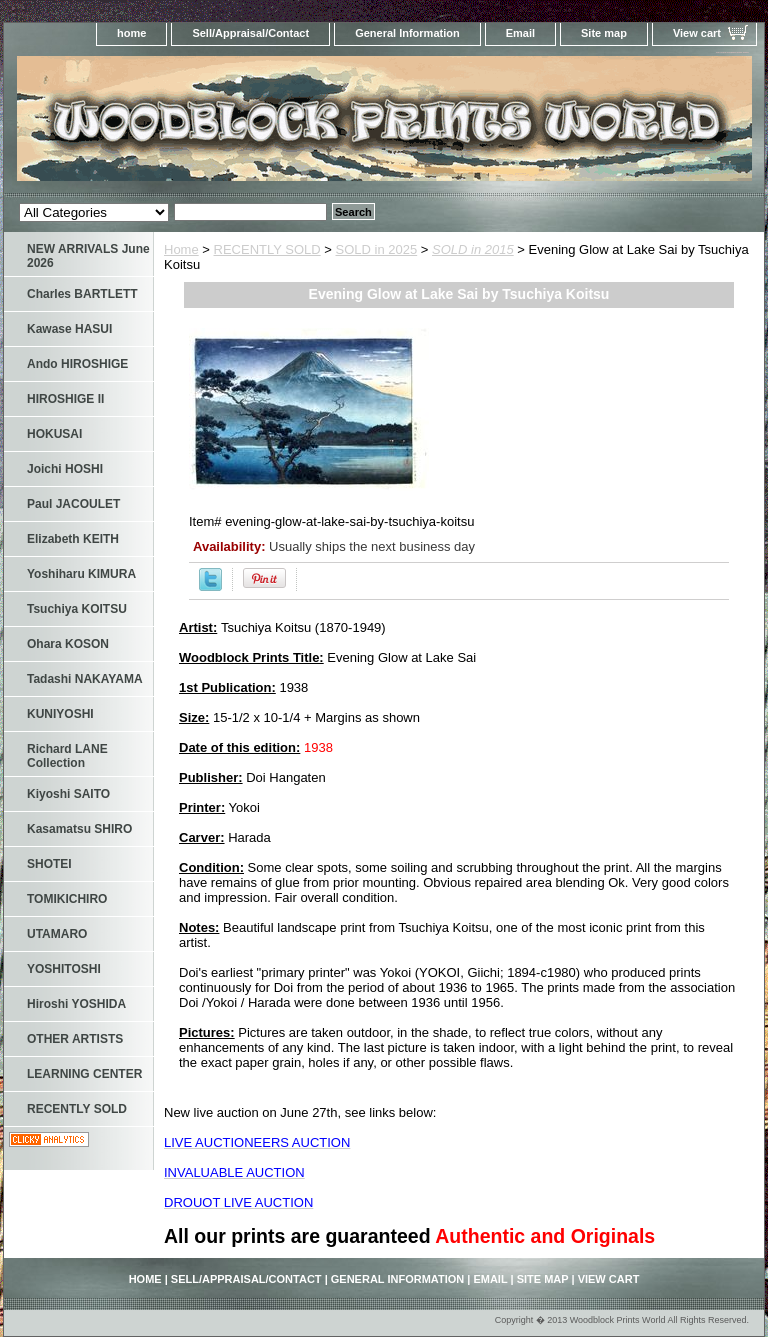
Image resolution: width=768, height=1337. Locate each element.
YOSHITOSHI (64, 969)
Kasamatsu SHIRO (79, 829)
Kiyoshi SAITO (68, 794)
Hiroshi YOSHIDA (76, 1004)
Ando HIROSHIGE (77, 364)
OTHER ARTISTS (75, 1039)
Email (520, 33)
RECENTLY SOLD (267, 249)
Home (181, 249)
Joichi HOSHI (65, 469)
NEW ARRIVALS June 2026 (88, 256)
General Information (407, 33)
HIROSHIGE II (65, 399)
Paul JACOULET (73, 504)
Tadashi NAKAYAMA (85, 679)
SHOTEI (49, 864)
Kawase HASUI (69, 329)
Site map (604, 33)
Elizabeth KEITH (73, 539)
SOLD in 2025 (377, 249)
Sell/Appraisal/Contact (250, 33)
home (131, 33)
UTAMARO (57, 934)
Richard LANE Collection (67, 756)
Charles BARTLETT (82, 294)
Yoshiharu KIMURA (81, 574)
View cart (697, 33)
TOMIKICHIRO (67, 899)
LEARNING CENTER (84, 1074)
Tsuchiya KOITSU (77, 609)
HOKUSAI (54, 434)
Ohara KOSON (68, 644)
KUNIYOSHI (60, 714)
